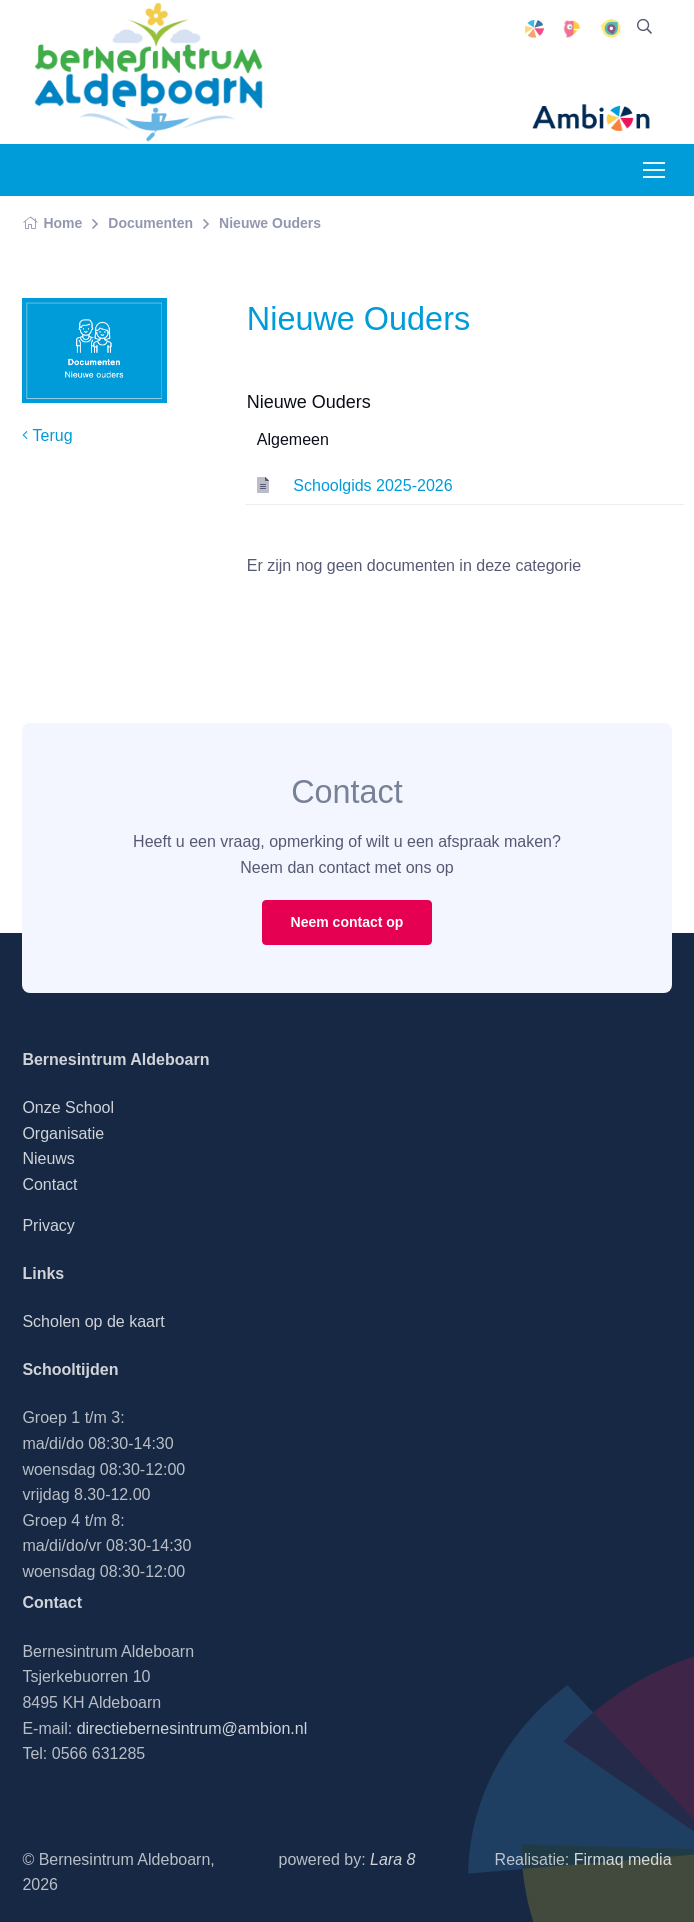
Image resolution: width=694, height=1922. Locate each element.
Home (52, 223)
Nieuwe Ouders (270, 223)
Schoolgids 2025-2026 (372, 485)
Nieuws (48, 1158)
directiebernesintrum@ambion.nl (192, 1728)
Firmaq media (623, 1859)
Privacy (48, 1225)
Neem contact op (347, 922)
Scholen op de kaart (93, 1321)
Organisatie (63, 1133)
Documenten (150, 223)
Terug (47, 435)
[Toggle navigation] (653, 170)
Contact (49, 1184)
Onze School (68, 1107)
